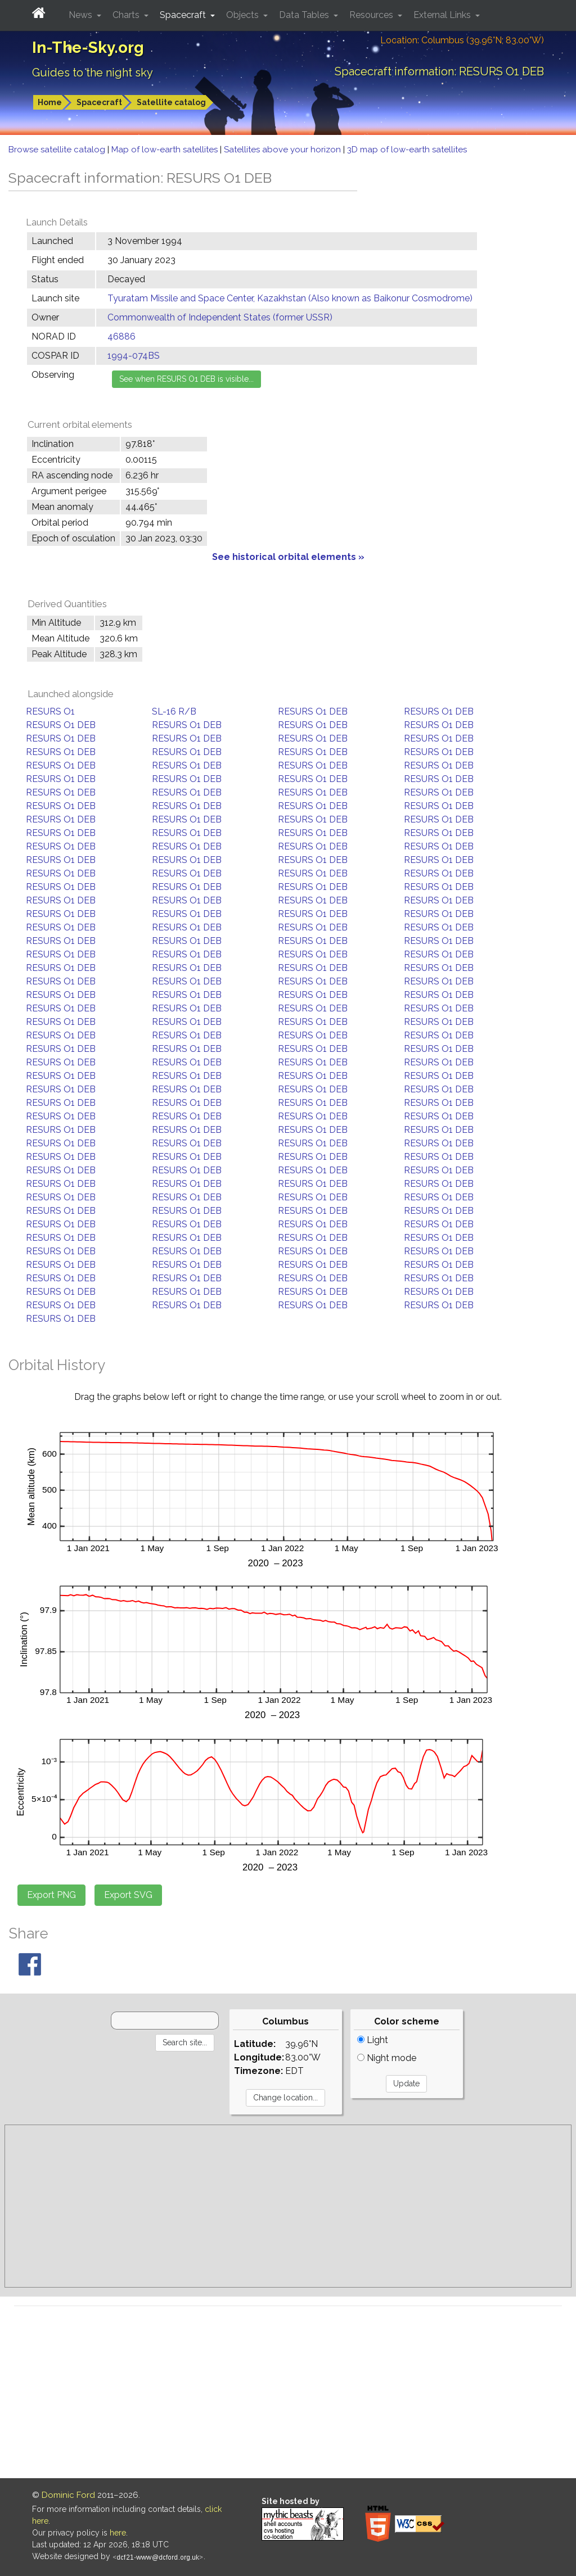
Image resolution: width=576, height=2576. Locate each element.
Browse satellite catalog (57, 149)
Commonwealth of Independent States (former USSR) (219, 317)
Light (372, 2040)
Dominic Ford (68, 2495)
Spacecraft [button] (184, 15)
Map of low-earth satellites (165, 149)
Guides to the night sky (92, 72)
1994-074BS (133, 355)
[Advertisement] (288, 2206)
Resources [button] (372, 15)
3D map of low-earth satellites (407, 149)
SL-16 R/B (174, 711)
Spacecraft (99, 102)
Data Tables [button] (305, 15)
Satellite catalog (171, 102)
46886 (121, 336)
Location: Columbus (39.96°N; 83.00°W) (462, 40)
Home (50, 102)
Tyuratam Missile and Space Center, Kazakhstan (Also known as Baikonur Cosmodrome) (289, 298)
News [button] (81, 15)
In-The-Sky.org (88, 47)
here (118, 2532)
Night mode (386, 2058)
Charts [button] (127, 15)
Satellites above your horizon (283, 149)
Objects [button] (243, 15)
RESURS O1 (50, 711)
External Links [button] (443, 15)
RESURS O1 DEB (313, 711)
